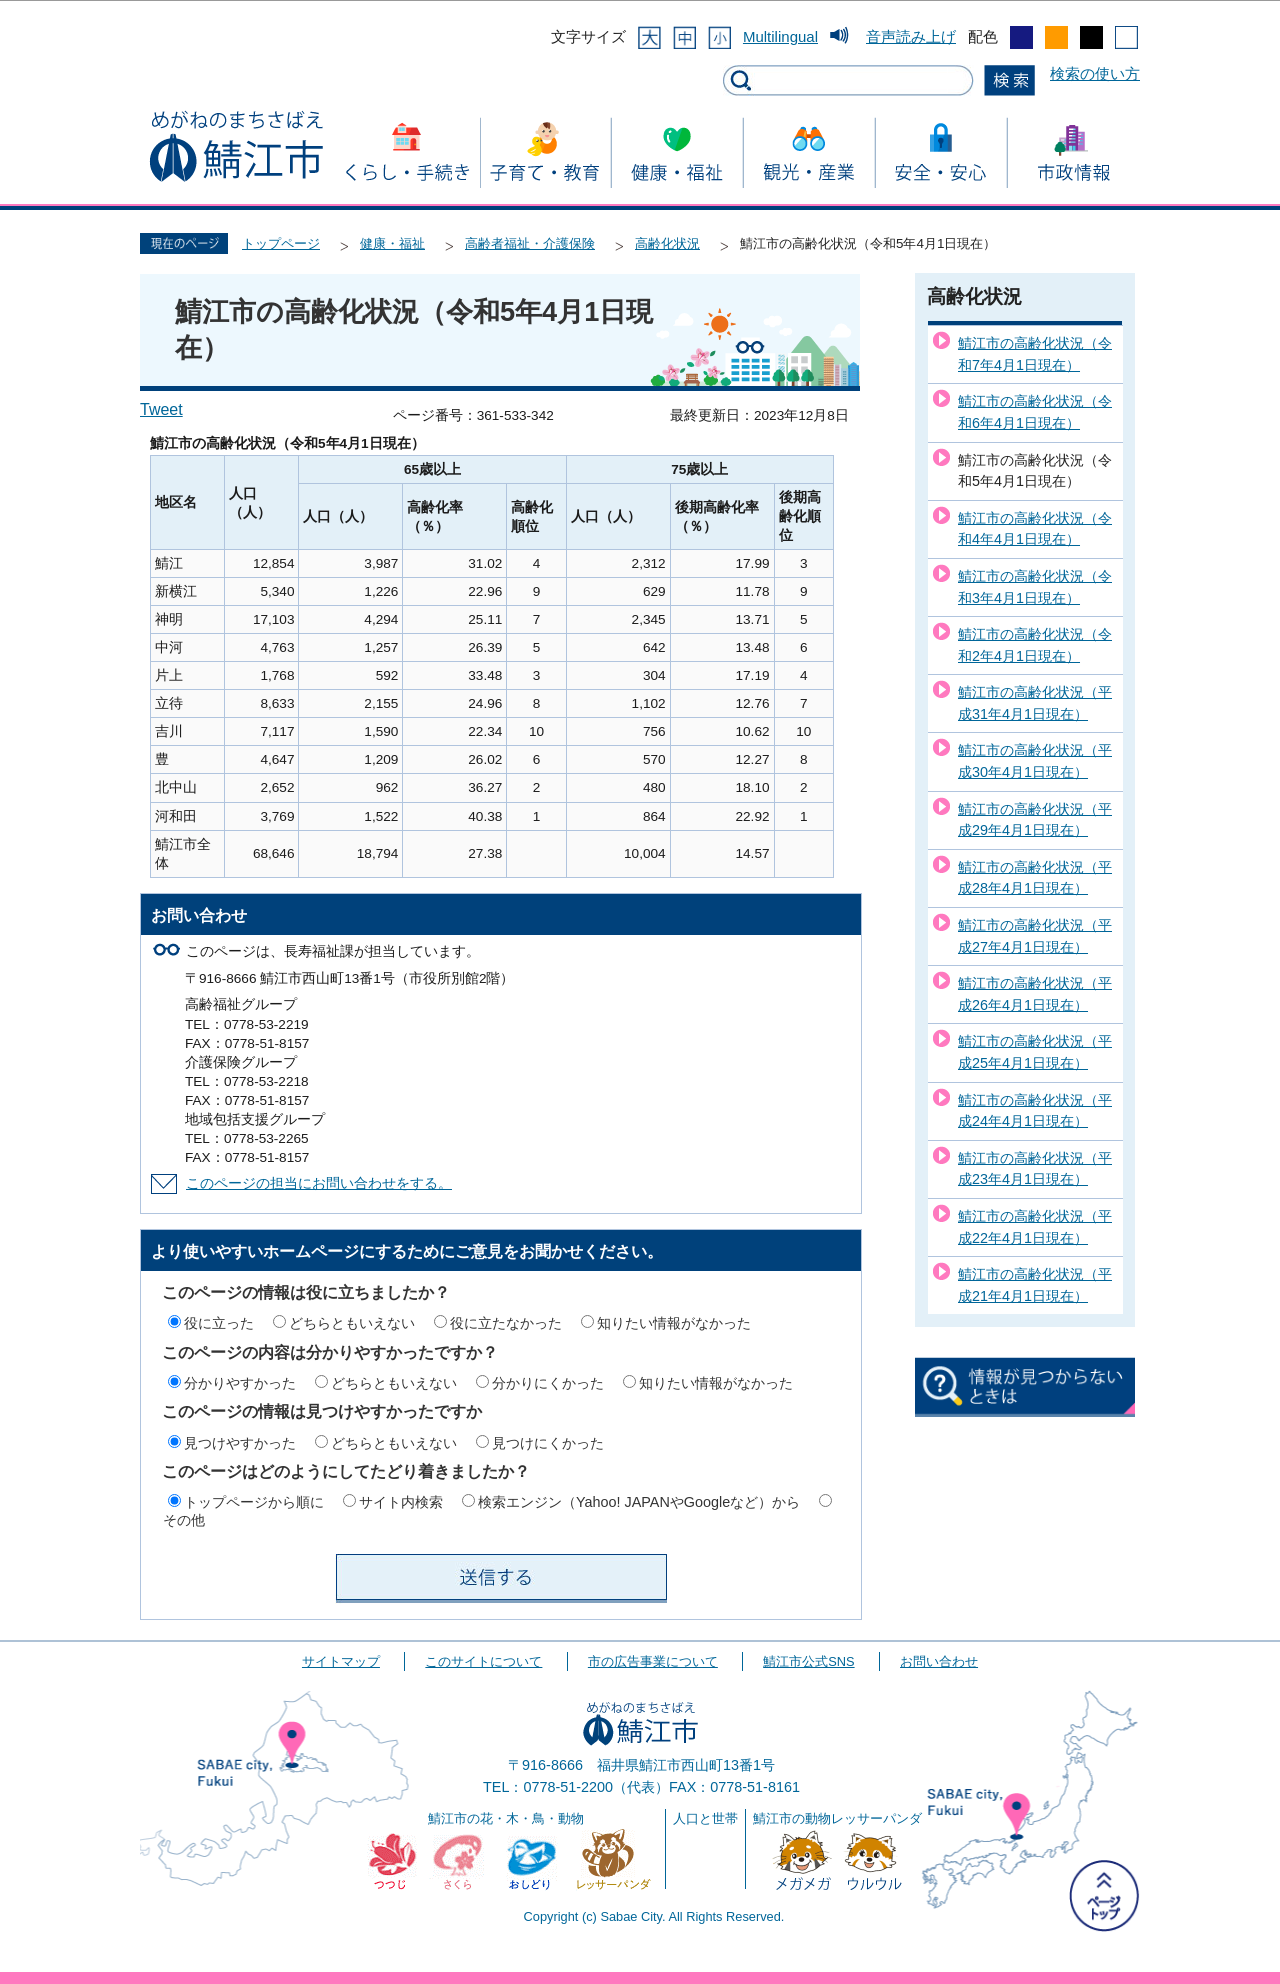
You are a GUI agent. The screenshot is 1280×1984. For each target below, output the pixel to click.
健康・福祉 (392, 243)
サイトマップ (341, 1661)
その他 (184, 1520)
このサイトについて (483, 1661)
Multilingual (780, 36)
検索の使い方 (1095, 73)
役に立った (219, 1323)
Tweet (161, 409)
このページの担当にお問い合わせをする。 (319, 1183)
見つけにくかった (548, 1443)
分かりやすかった (240, 1383)
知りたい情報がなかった (674, 1323)
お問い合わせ (939, 1661)
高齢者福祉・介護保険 (530, 243)
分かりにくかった (548, 1383)
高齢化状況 (667, 243)
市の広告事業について (653, 1661)
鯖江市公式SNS (808, 1661)
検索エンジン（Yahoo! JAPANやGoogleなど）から (639, 1502)
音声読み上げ (911, 36)
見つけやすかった (240, 1443)
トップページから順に (254, 1502)
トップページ (281, 243)
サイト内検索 (401, 1502)
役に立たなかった (506, 1323)
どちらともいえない (352, 1323)
